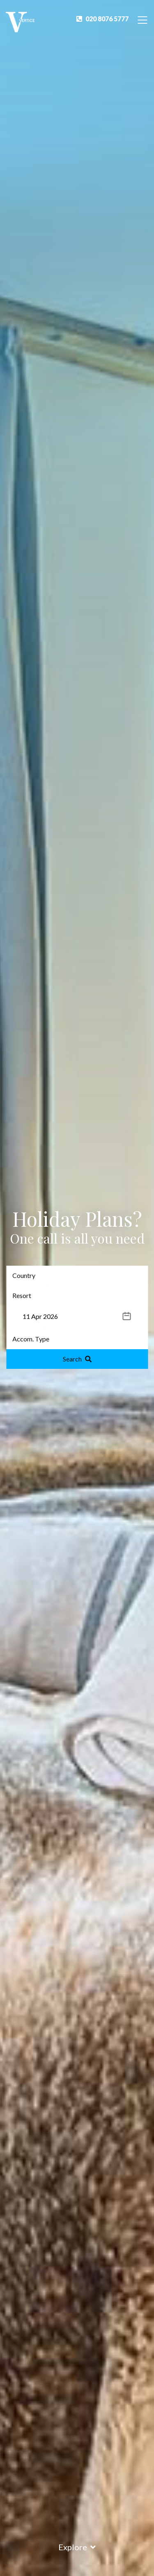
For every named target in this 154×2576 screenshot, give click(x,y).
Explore (77, 2547)
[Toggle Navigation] (142, 19)
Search (77, 1359)
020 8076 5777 (102, 19)
